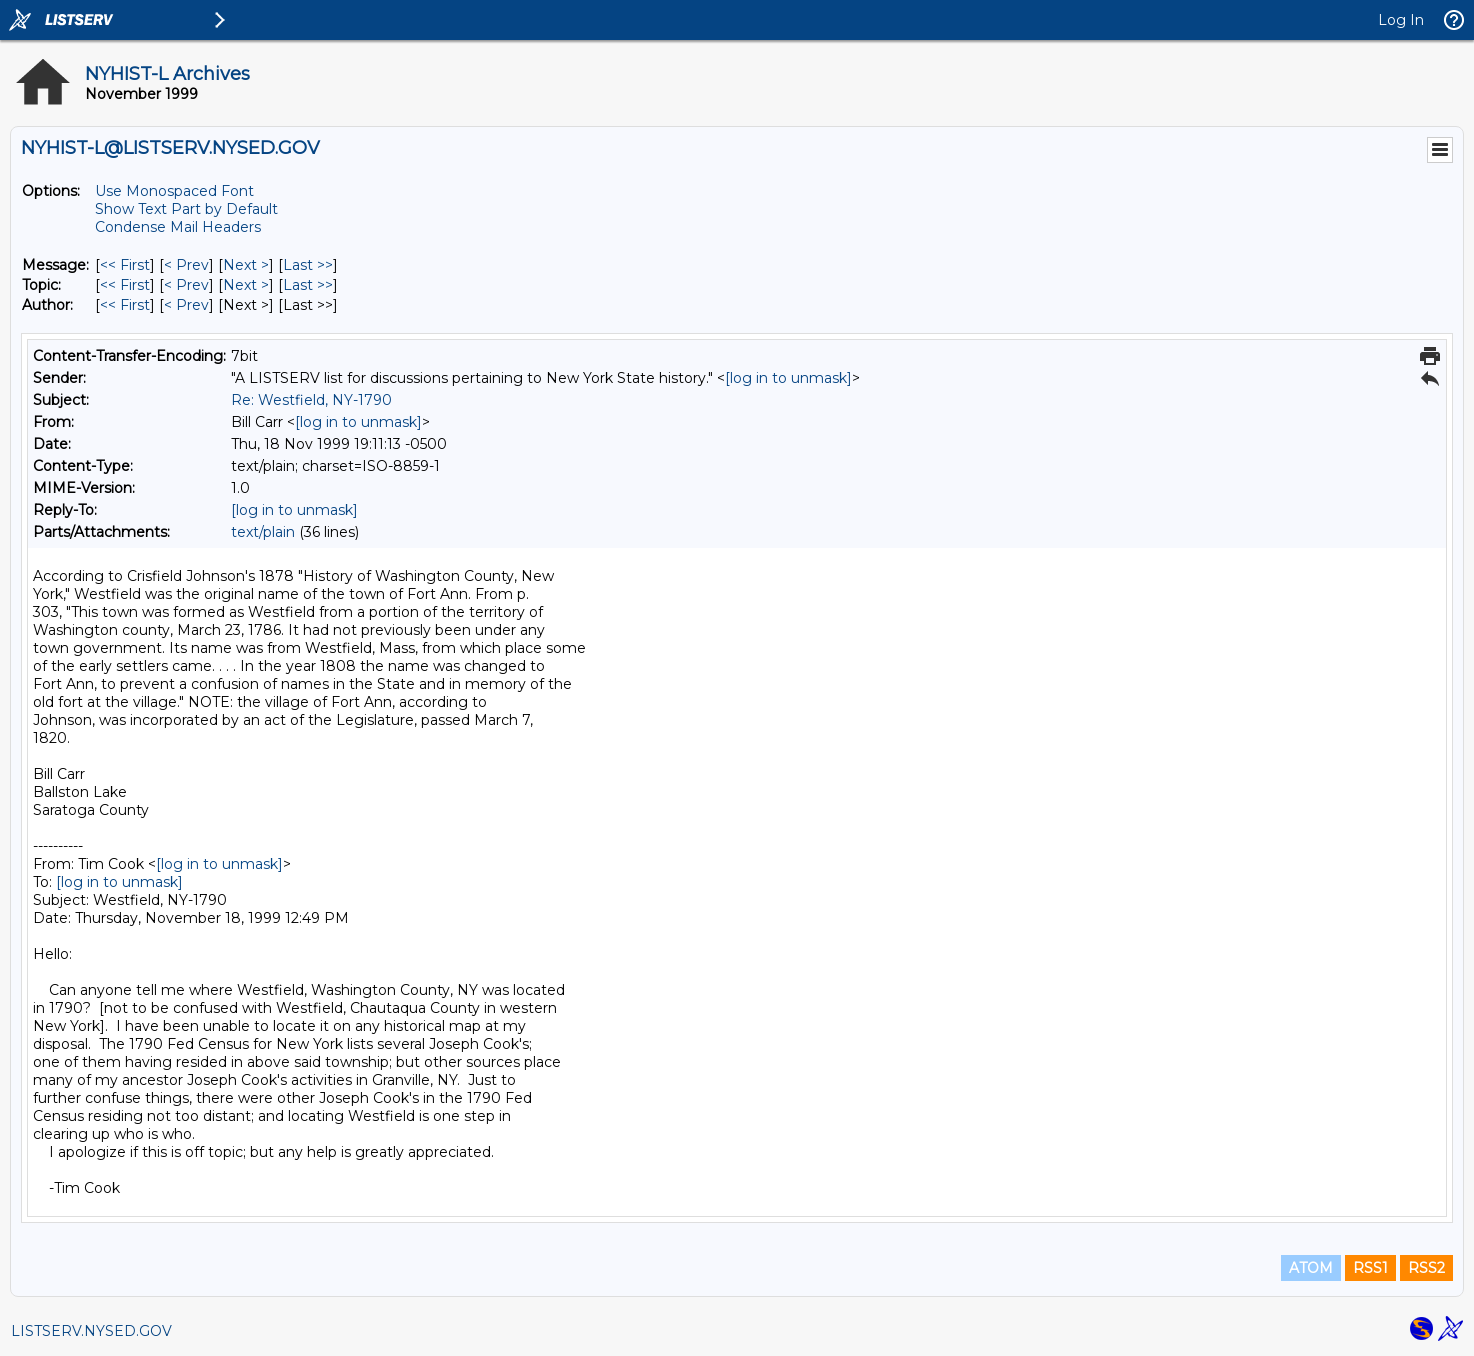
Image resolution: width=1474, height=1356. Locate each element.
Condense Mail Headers (178, 227)
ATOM (1311, 1268)
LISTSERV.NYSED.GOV (91, 1331)
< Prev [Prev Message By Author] (186, 305)
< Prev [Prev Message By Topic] (186, 285)
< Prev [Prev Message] (186, 265)
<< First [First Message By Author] (125, 305)
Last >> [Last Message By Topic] (308, 285)
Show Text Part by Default (186, 209)
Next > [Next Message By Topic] (246, 285)
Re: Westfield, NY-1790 (311, 400)
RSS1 (1370, 1268)
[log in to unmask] (788, 378)
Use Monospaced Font (174, 191)
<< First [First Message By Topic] (125, 285)
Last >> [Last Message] (308, 265)
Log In (1401, 20)
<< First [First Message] (125, 265)
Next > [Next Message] (246, 265)
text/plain (263, 532)
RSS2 (1426, 1268)
